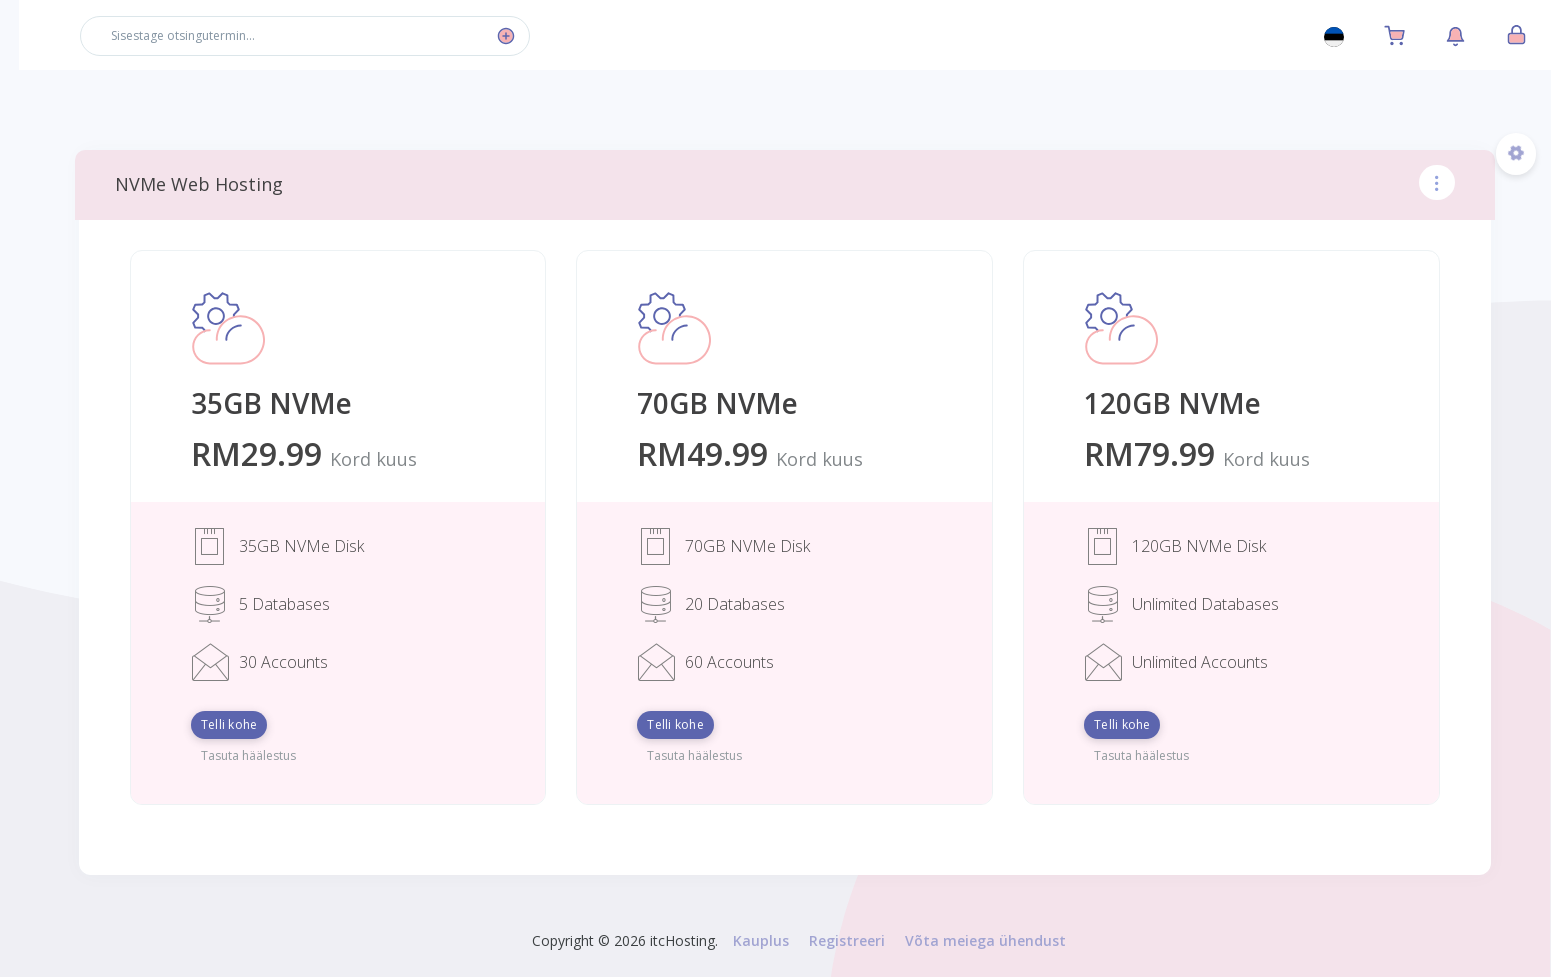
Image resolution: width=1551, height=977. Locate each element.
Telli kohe (294, 724)
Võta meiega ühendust (1009, 940)
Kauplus (785, 940)
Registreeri (871, 940)
